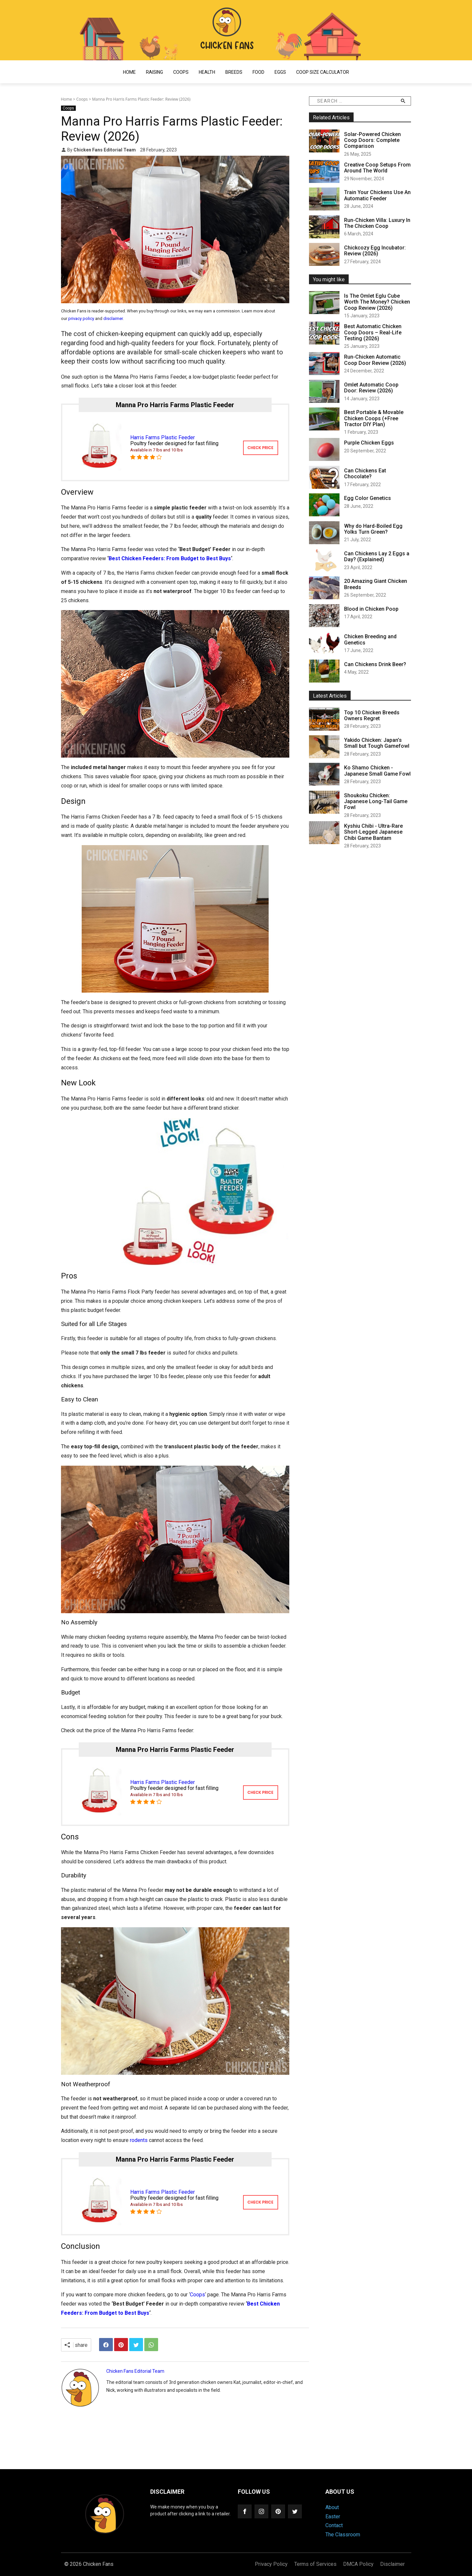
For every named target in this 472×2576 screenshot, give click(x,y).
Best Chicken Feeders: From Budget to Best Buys (170, 558)
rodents (139, 2140)
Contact (334, 2525)
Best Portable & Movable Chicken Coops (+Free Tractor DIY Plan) (373, 418)
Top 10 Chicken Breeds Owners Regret (372, 715)
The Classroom (342, 2534)
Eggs (280, 72)
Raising (154, 72)
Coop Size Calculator (322, 72)
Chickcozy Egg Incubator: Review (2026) (375, 251)
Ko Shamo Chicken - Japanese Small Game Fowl (377, 770)
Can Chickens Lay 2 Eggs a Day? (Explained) (376, 556)
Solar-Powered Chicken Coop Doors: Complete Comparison (372, 140)
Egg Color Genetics (367, 498)
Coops (181, 72)
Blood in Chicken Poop (371, 609)
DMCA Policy (358, 2564)
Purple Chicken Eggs (369, 443)
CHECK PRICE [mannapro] (261, 447)
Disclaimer (392, 2564)
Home (129, 72)
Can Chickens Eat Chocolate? (365, 473)
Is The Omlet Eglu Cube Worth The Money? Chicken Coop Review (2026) (377, 302)
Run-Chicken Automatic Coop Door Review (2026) (375, 360)
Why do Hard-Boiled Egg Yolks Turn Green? (373, 529)
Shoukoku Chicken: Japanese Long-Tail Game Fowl (375, 801)
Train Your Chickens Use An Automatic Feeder (377, 195)
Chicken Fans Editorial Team (105, 149)
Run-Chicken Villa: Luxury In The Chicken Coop (377, 223)
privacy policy (81, 318)
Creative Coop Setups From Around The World (377, 168)
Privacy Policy (271, 2564)
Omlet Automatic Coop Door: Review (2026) (371, 388)
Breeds (233, 72)
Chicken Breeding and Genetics (370, 639)
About (332, 2507)
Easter (332, 2516)
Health (207, 72)
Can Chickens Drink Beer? (375, 664)
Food (258, 72)
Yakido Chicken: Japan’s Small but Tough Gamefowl (376, 743)
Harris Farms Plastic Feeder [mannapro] (162, 437)
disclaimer (113, 318)
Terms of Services (315, 2564)
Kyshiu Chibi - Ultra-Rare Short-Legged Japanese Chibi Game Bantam (373, 832)
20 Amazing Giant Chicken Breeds (375, 584)
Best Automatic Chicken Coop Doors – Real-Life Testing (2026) (372, 332)
